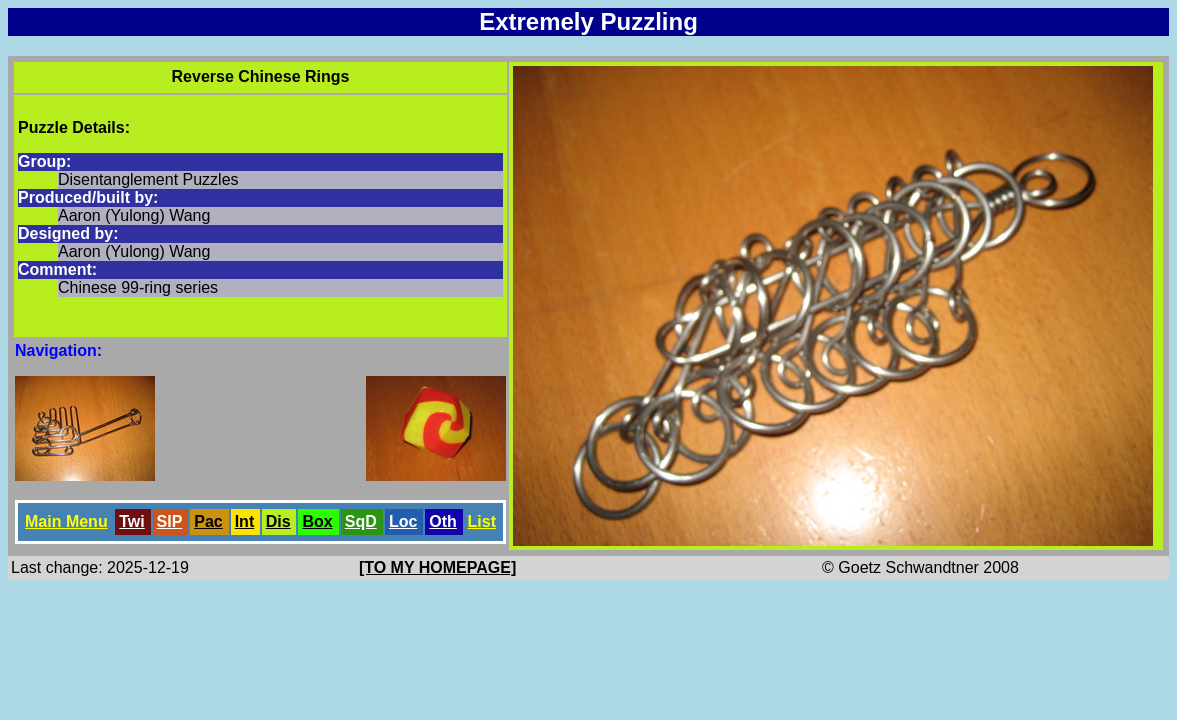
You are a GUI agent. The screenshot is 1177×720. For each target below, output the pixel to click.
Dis (278, 521)
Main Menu (66, 521)
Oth (443, 521)
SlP (170, 521)
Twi (131, 521)
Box (317, 521)
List (482, 521)
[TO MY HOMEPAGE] (437, 567)
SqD (361, 521)
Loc (403, 521)
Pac (208, 521)
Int (245, 521)
